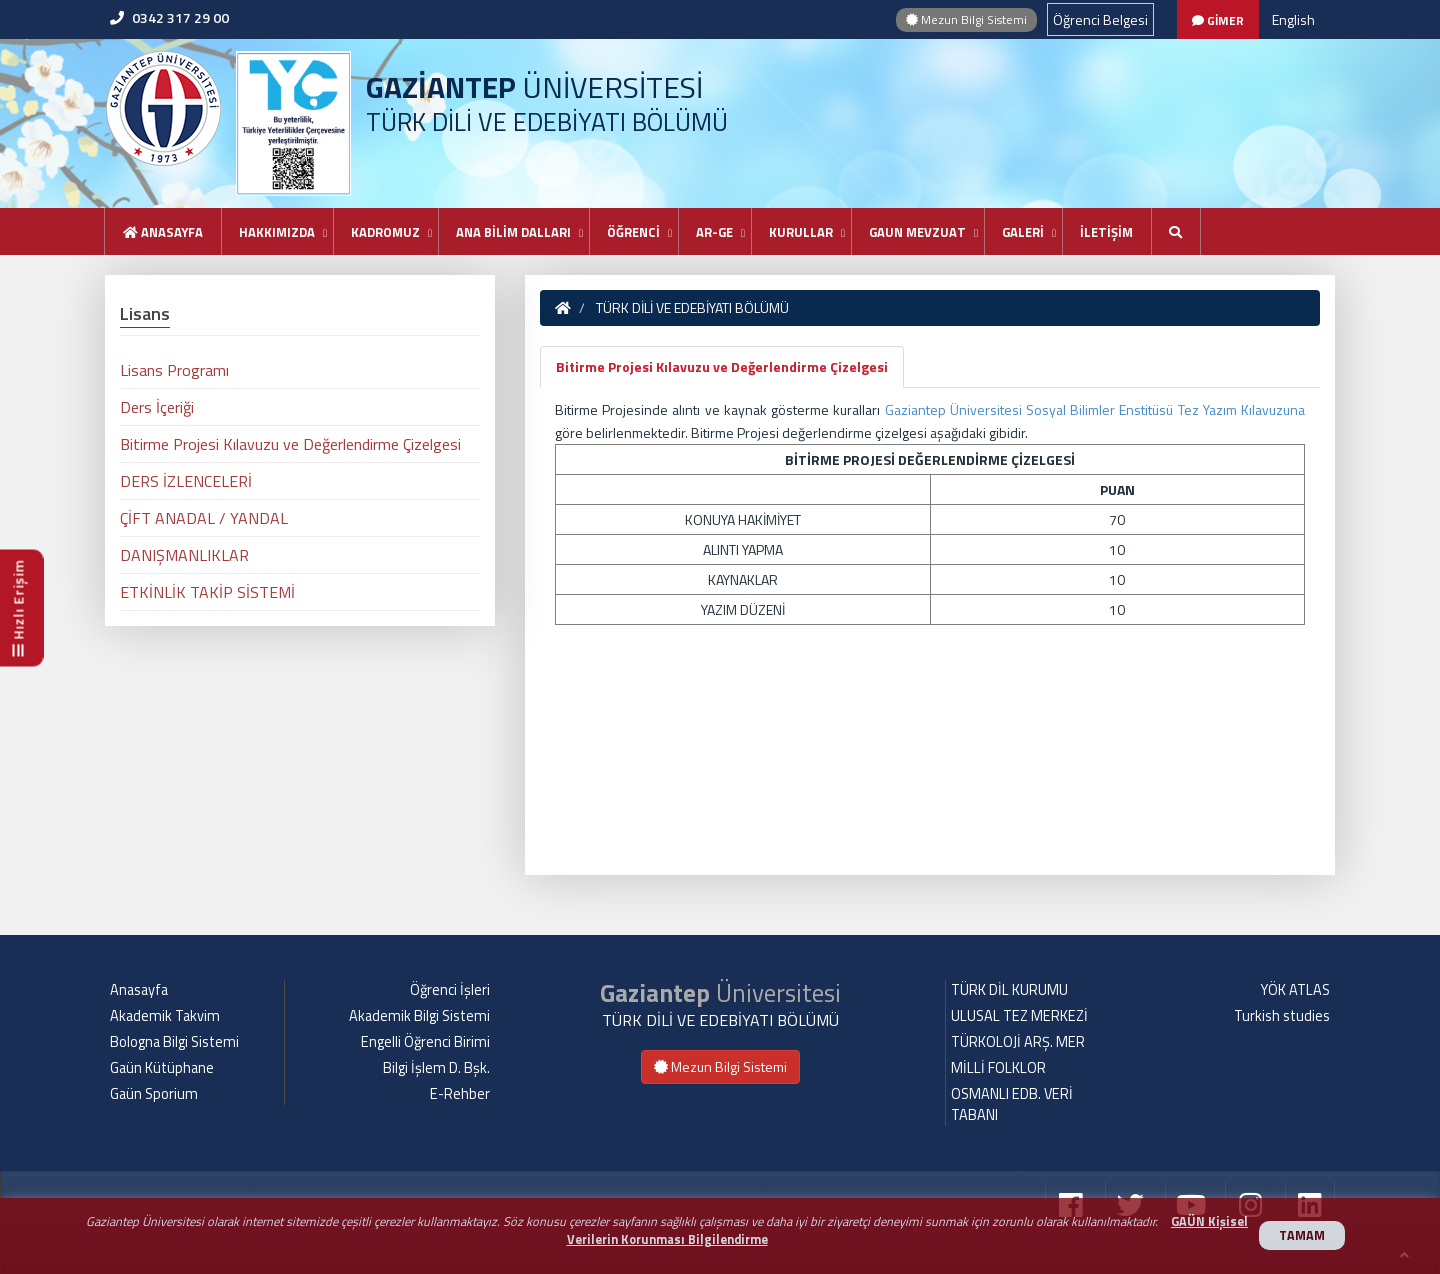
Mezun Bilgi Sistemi (966, 19)
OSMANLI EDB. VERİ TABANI (1012, 1104)
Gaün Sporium (154, 1094)
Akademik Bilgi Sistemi (419, 1016)
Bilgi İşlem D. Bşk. (436, 1068)
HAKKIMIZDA (277, 232)
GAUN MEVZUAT (917, 232)
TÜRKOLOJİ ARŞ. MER (1018, 1042)
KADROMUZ (385, 232)
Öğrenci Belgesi (1100, 19)
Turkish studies (1282, 1016)
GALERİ (1023, 232)
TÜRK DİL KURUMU (1009, 990)
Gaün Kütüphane (162, 1068)
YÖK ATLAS (1295, 990)
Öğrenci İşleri (450, 990)
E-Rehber (460, 1094)
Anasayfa (163, 232)
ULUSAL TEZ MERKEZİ (1019, 1016)
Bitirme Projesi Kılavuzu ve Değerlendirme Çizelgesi (722, 366)
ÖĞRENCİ (633, 232)
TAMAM (1302, 1235)
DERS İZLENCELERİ (186, 481)
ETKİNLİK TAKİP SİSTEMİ (207, 592)
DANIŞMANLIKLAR (184, 555)
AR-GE (714, 232)
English (1293, 19)
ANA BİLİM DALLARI (513, 232)
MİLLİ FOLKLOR (998, 1068)
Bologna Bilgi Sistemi (174, 1042)
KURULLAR (801, 232)
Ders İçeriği (157, 407)
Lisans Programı (174, 370)
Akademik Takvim (165, 1016)
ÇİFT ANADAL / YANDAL (204, 518)
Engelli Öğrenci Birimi (425, 1042)
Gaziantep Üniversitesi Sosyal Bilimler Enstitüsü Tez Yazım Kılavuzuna (1095, 409)
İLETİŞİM (1106, 232)
